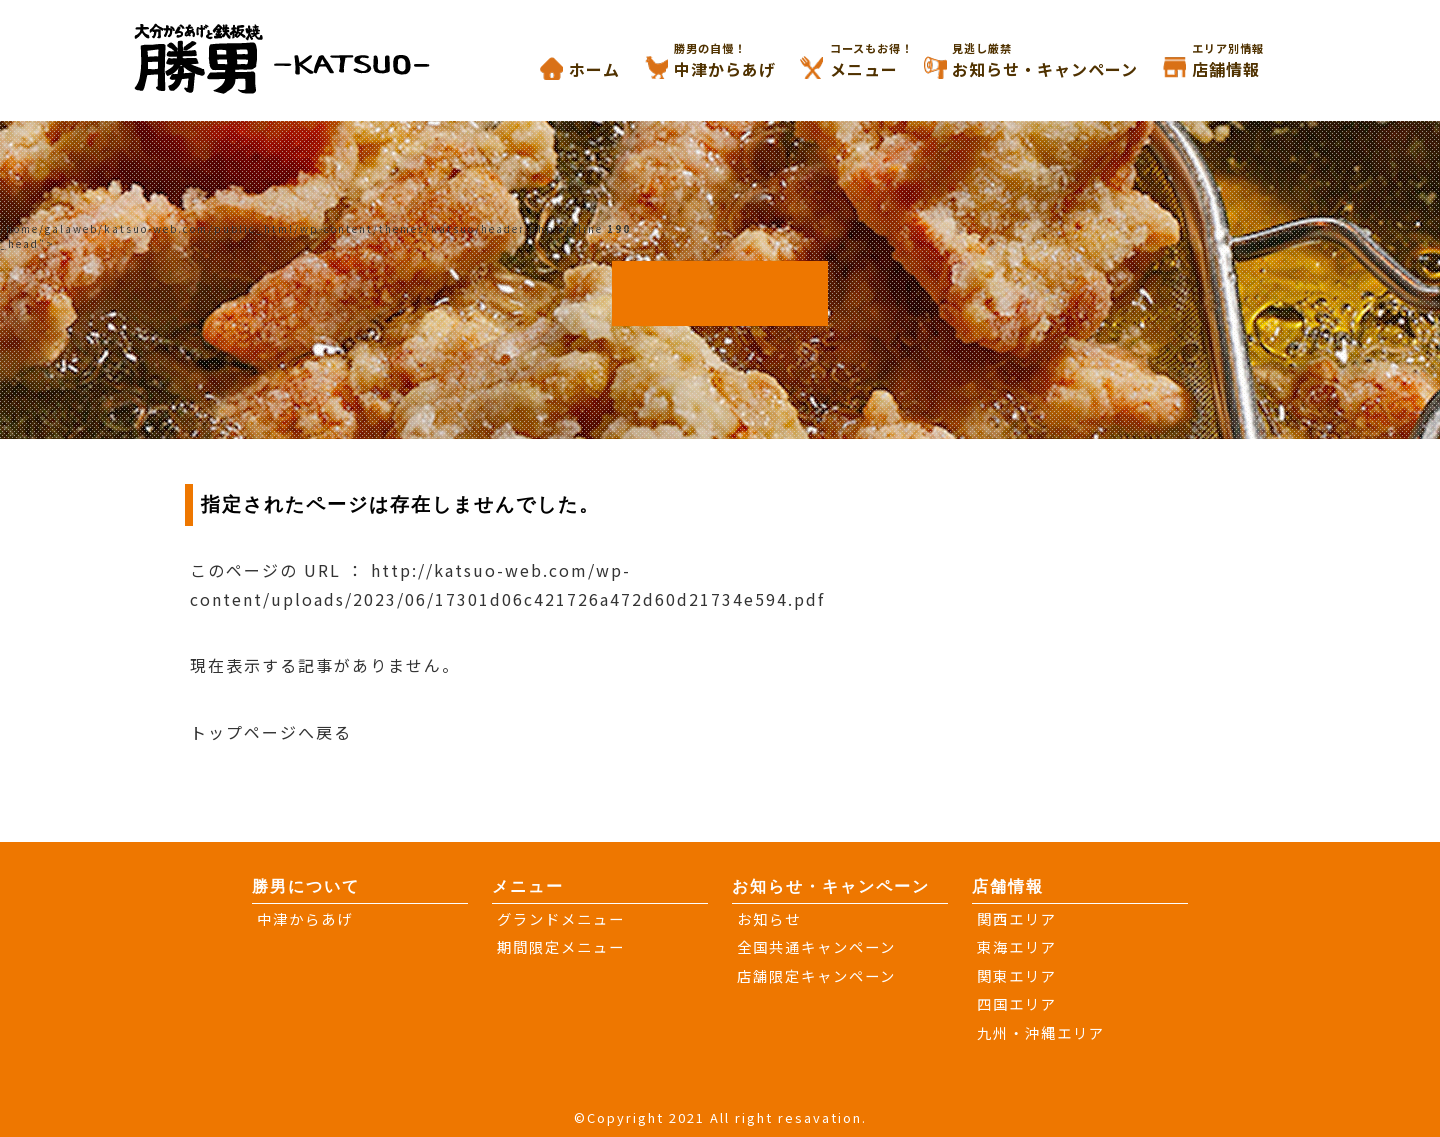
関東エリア (1017, 975)
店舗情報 (1251, 60)
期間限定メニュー (561, 946)
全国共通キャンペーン (816, 946)
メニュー (889, 60)
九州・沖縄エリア (1041, 1032)
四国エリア (1017, 1003)
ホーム (594, 69)
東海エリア (1017, 946)
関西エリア (1017, 918)
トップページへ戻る (271, 732)
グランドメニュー (561, 918)
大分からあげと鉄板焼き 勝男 (302, 57)
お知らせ (769, 918)
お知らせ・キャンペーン (1070, 60)
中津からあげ (750, 60)
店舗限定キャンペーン (816, 975)
